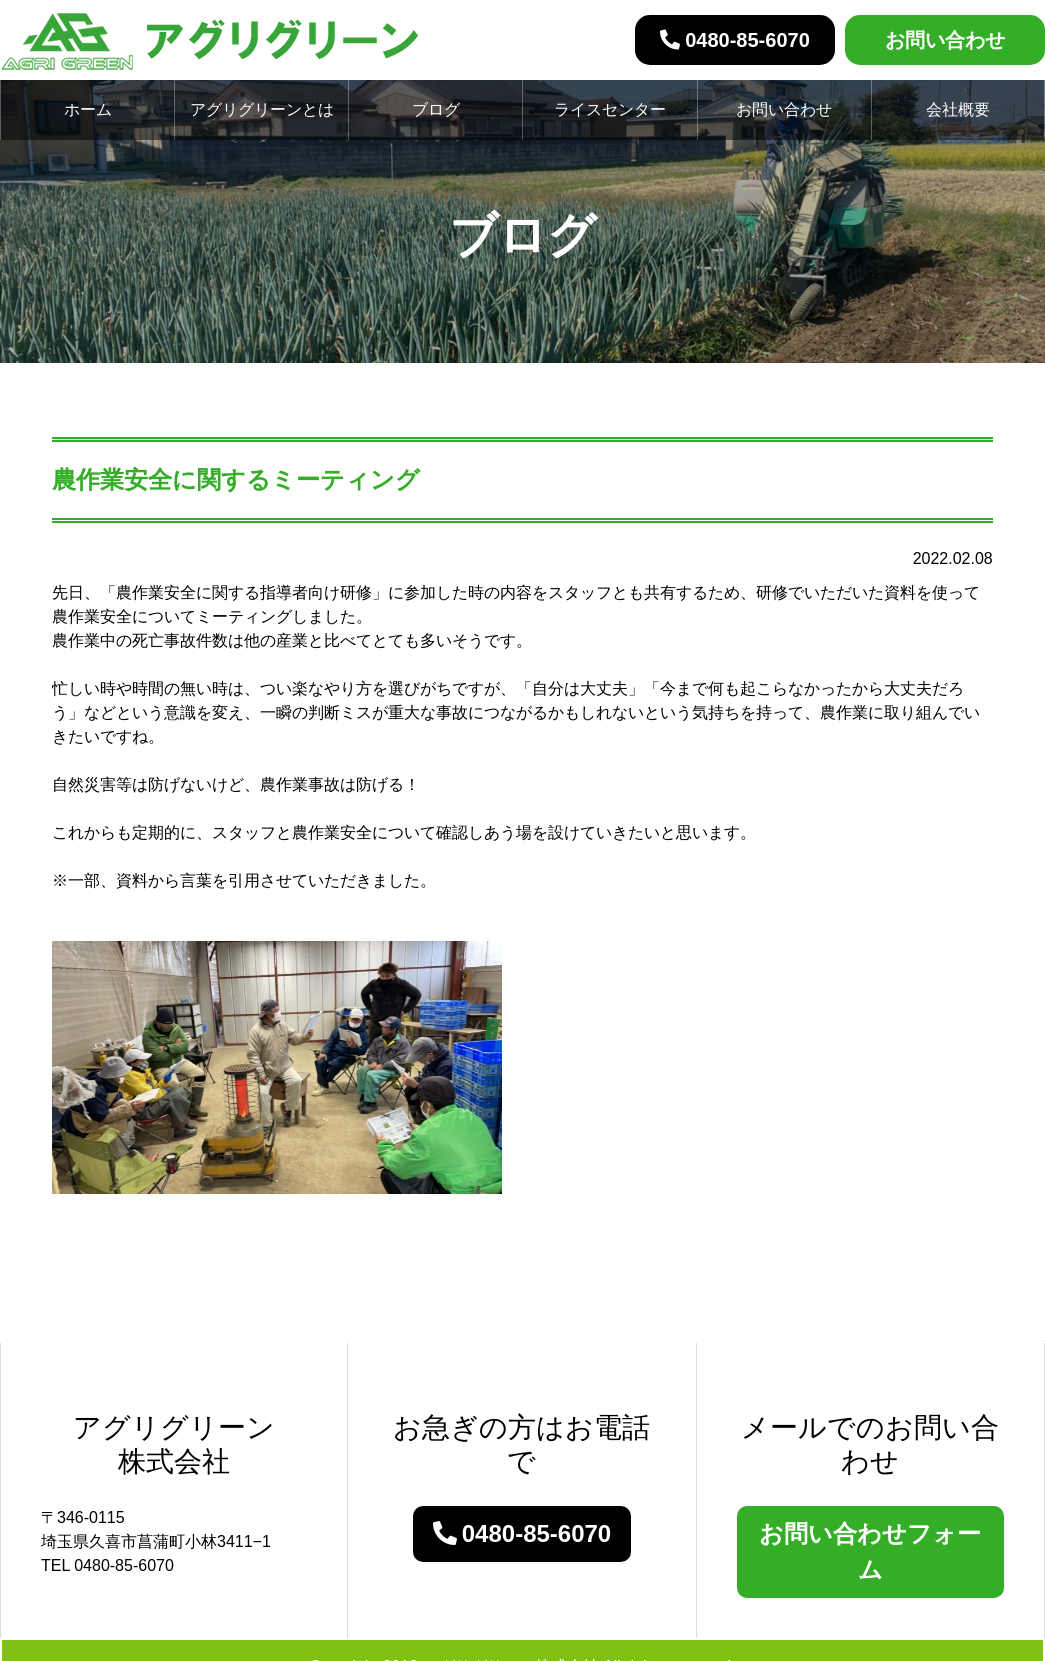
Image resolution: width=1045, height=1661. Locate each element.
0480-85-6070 (735, 40)
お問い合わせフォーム (870, 1551)
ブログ (436, 109)
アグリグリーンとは (262, 109)
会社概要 (958, 109)
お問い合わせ (945, 40)
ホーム (88, 109)
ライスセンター (610, 109)
